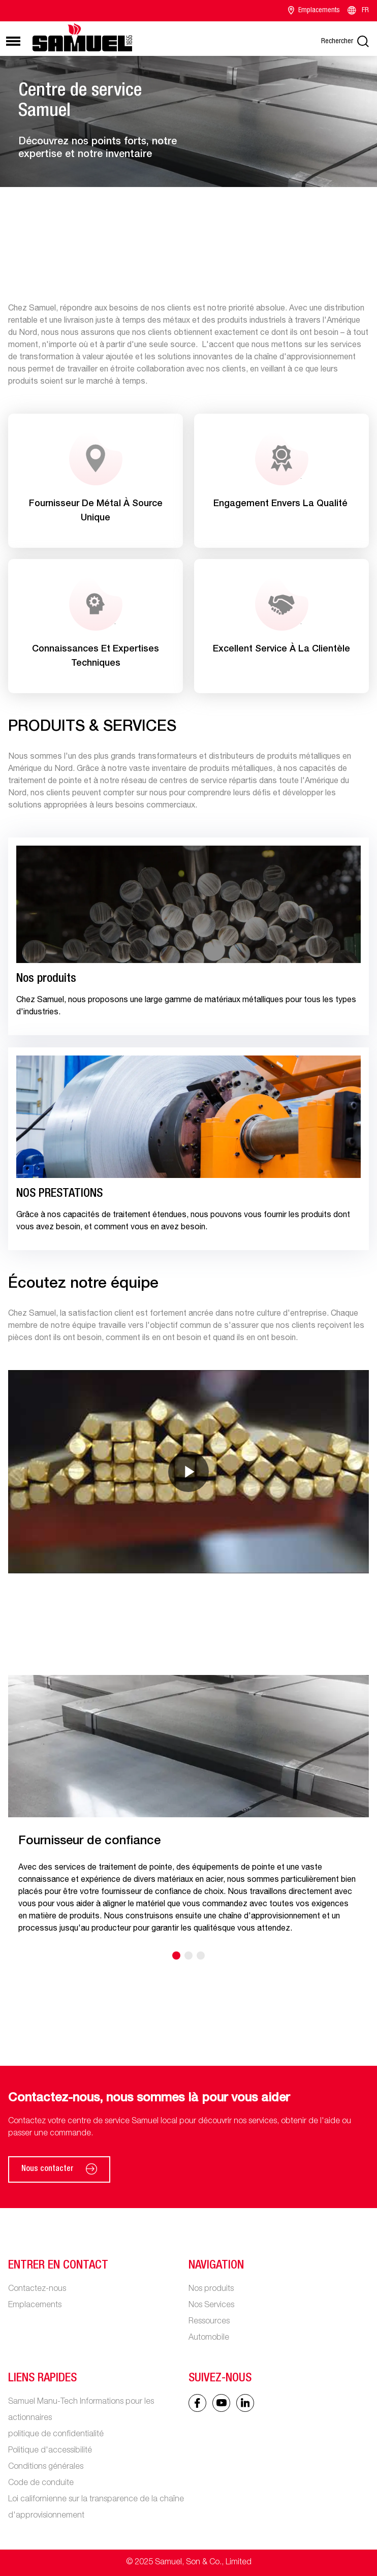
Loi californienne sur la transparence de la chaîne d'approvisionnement (96, 2508)
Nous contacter (59, 2169)
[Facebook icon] (197, 2403)
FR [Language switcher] (357, 10)
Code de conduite (41, 2483)
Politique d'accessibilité (50, 2451)
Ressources (209, 2322)
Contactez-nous (37, 2289)
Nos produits (211, 2289)
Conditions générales (45, 2467)
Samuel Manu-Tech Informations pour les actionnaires (81, 2410)
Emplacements (314, 10)
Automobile (208, 2338)
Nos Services (211, 2306)
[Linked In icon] (221, 2403)
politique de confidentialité (56, 2435)
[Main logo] (82, 37)
